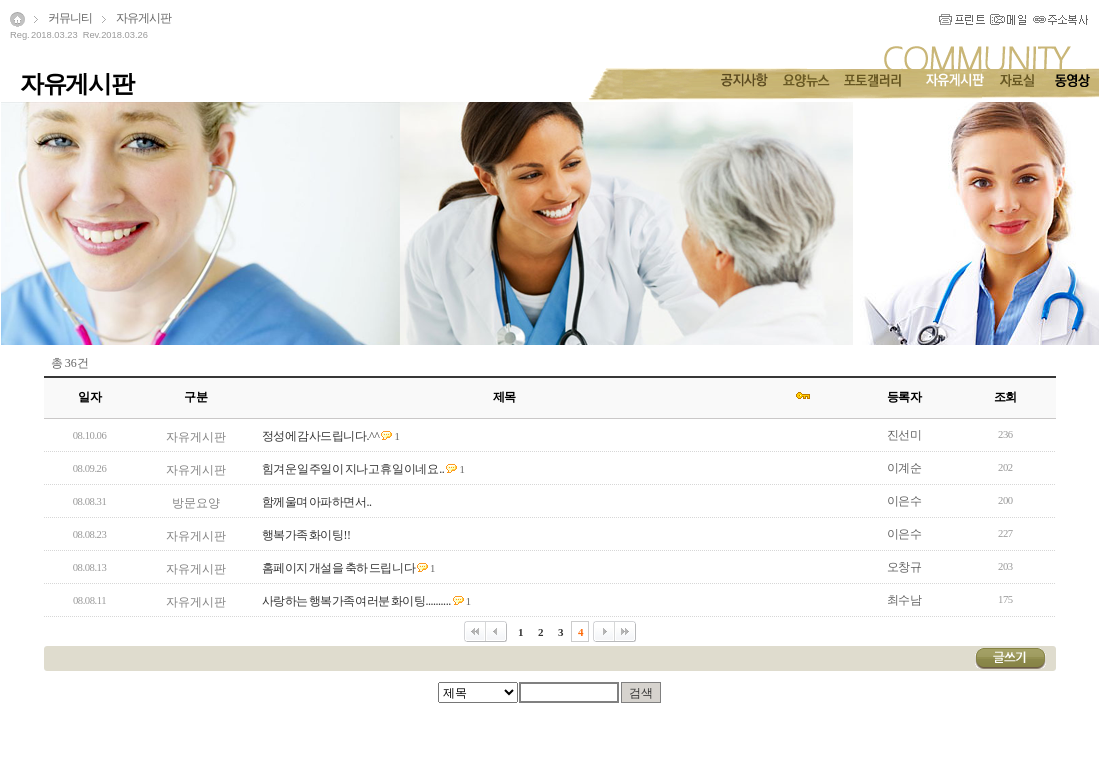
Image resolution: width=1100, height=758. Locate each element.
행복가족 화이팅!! (306, 535)
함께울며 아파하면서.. (317, 502)
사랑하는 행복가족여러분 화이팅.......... (356, 601)
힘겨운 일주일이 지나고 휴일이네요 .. (353, 469)
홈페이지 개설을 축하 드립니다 (339, 568)
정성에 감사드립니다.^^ (321, 436)
